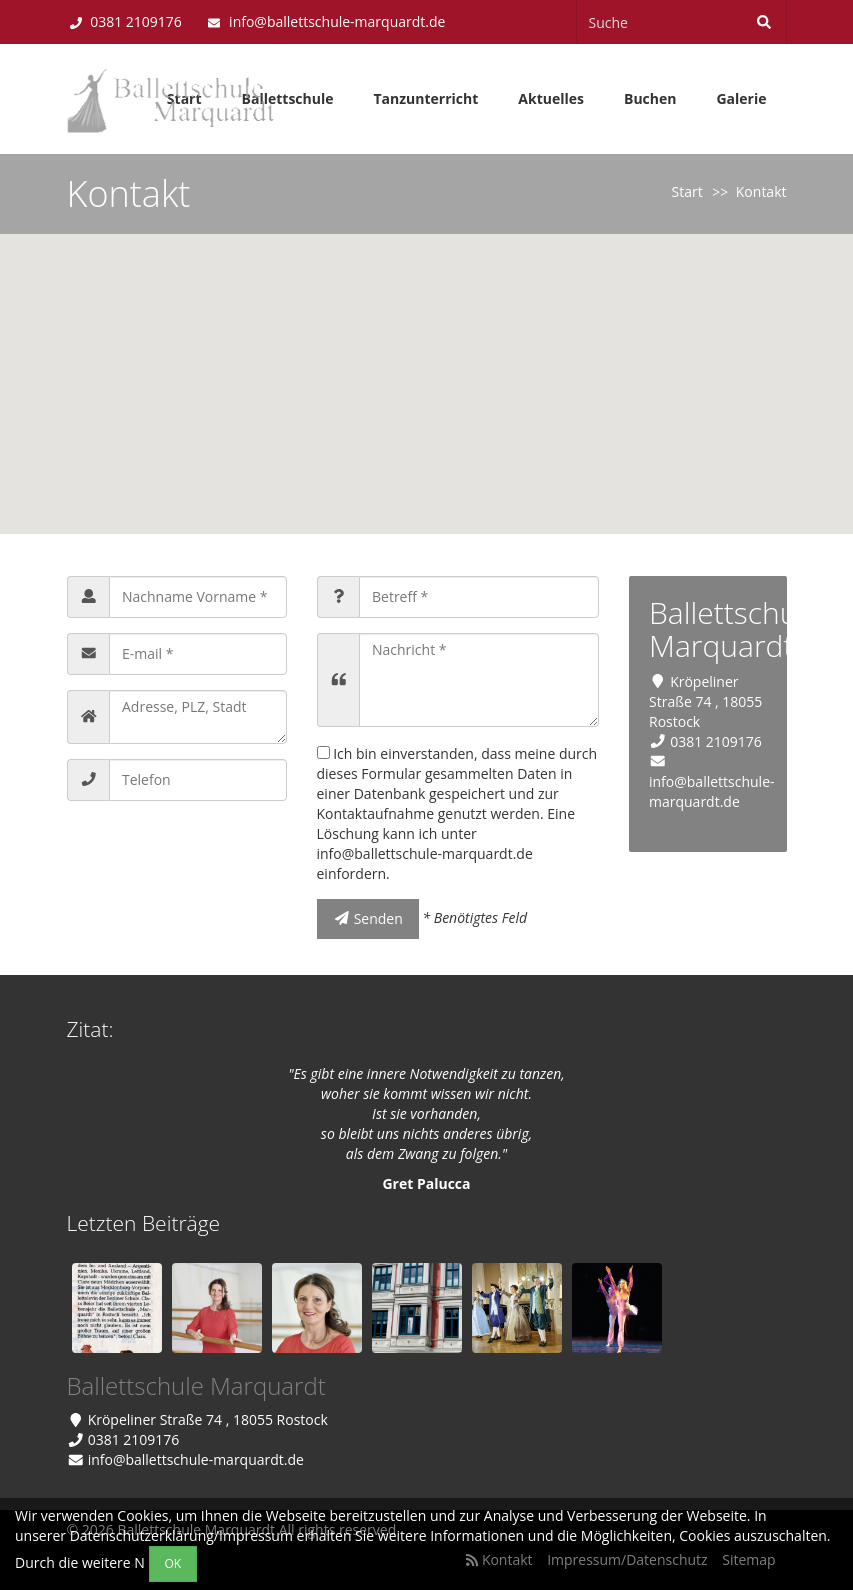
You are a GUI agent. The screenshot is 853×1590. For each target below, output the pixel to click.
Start (687, 191)
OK (173, 1563)
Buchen (650, 98)
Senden (368, 918)
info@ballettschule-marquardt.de (337, 21)
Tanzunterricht (425, 98)
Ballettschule (288, 98)
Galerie (741, 98)
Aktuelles (551, 98)
